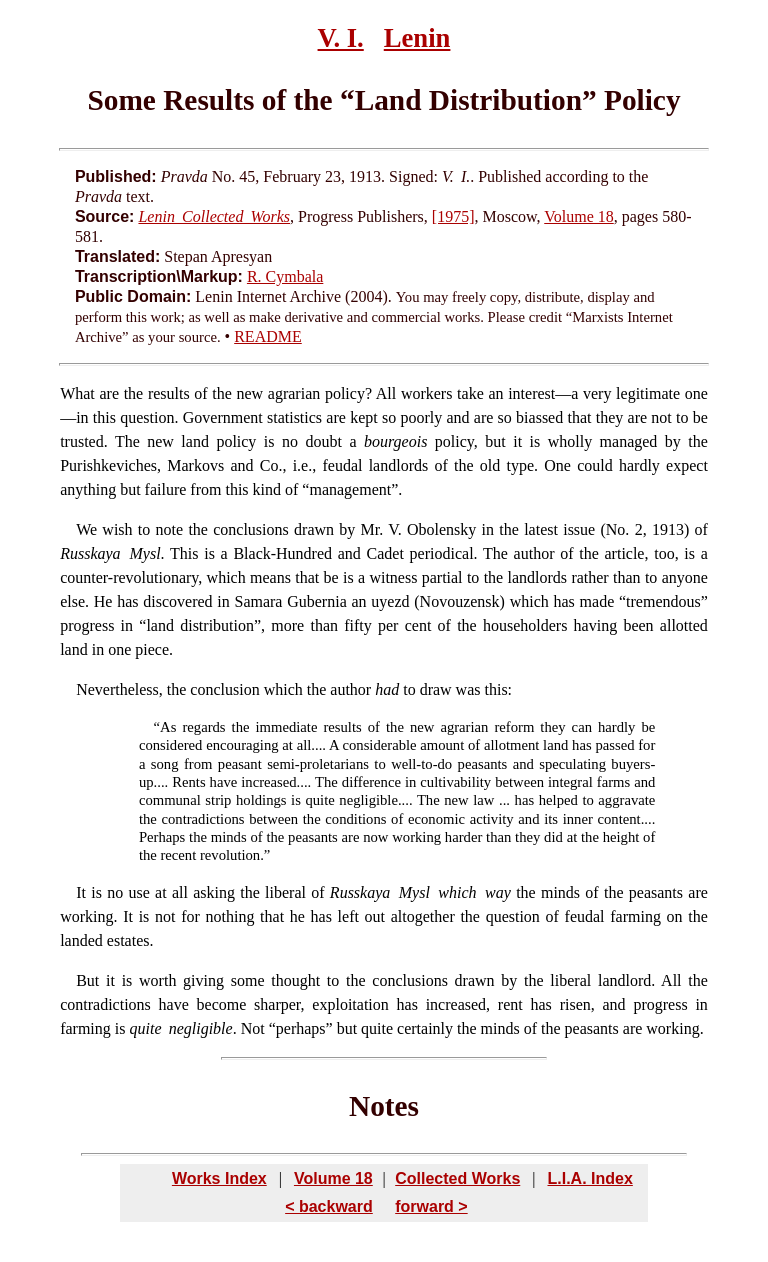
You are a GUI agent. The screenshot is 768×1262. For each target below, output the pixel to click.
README (268, 336)
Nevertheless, (119, 689)
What (77, 393)
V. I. (341, 38)
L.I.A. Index (589, 1178)
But (87, 980)
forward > (431, 1206)
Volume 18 (578, 216)
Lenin (417, 38)
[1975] (453, 216)
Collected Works (457, 1178)
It (81, 892)
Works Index (219, 1178)
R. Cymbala (285, 276)
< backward (329, 1206)
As (168, 727)
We (86, 529)
